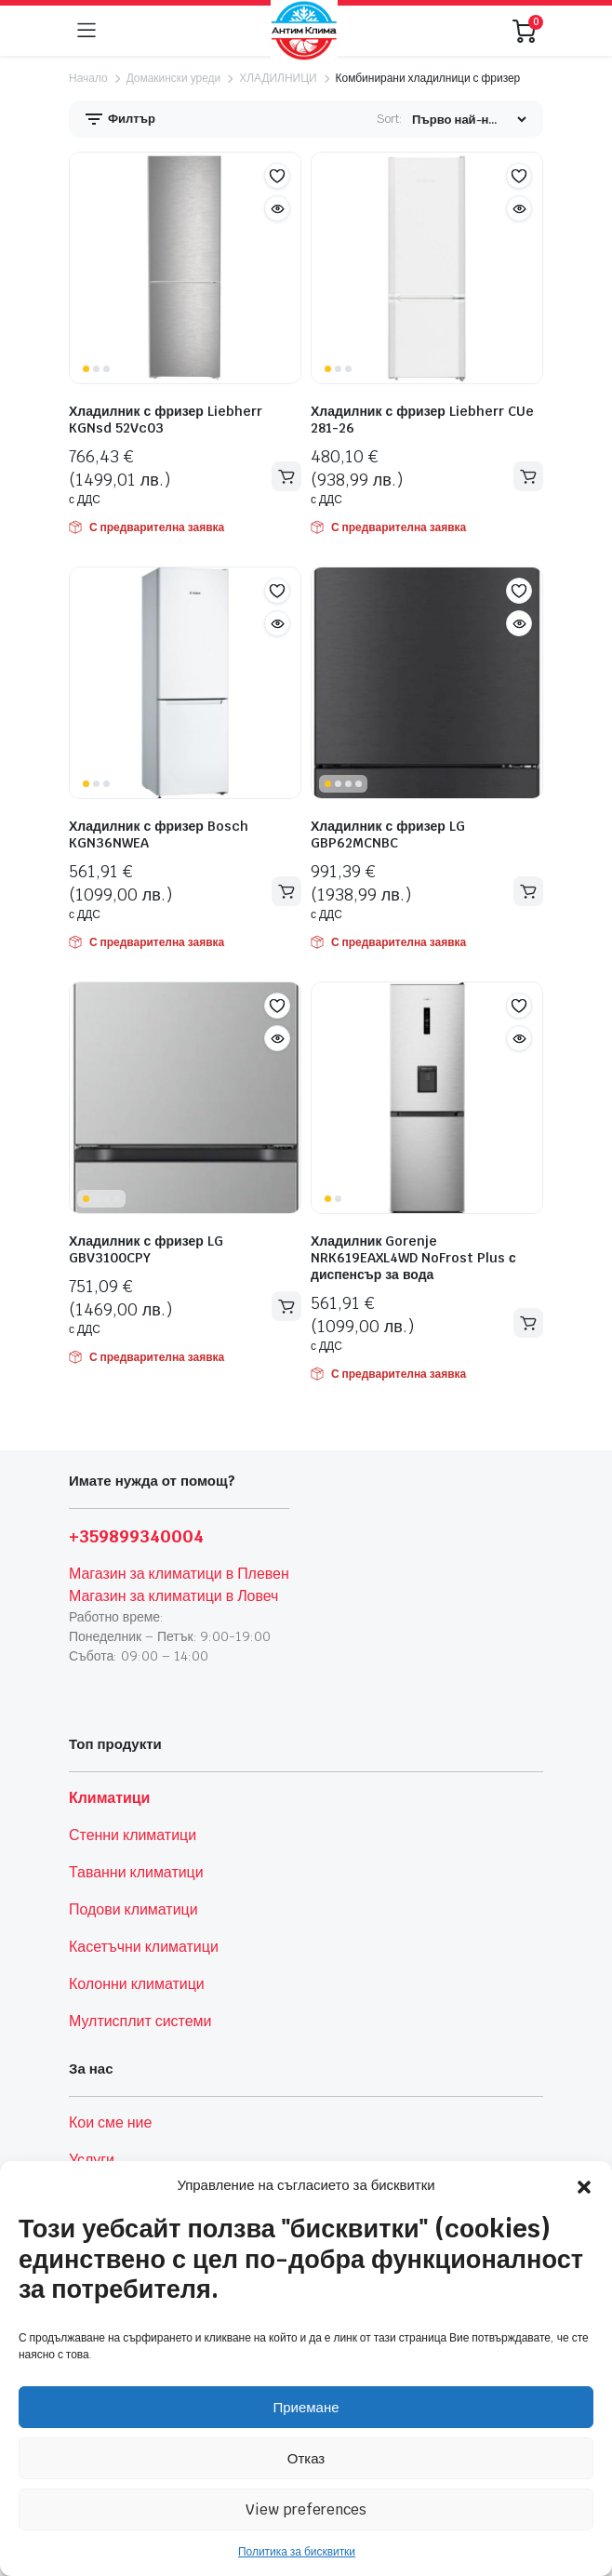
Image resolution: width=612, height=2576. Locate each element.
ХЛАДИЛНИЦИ (277, 78)
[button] (584, 2185)
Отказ (306, 2458)
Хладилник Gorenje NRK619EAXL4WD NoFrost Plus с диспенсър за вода (413, 1258)
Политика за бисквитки (296, 2551)
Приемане (306, 2407)
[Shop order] (468, 119)
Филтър (119, 119)
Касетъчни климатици (144, 1946)
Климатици (109, 1798)
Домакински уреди (173, 78)
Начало (88, 78)
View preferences (306, 2509)
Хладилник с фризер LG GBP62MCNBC (388, 834)
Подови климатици (133, 1909)
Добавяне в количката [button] (286, 476)
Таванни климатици (136, 1872)
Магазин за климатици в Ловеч (173, 1596)
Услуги (91, 2159)
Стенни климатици (132, 1835)
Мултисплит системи (140, 2021)
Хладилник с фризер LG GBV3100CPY (146, 1249)
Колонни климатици (137, 1984)
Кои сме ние (110, 2122)
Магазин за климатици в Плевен (179, 1573)
